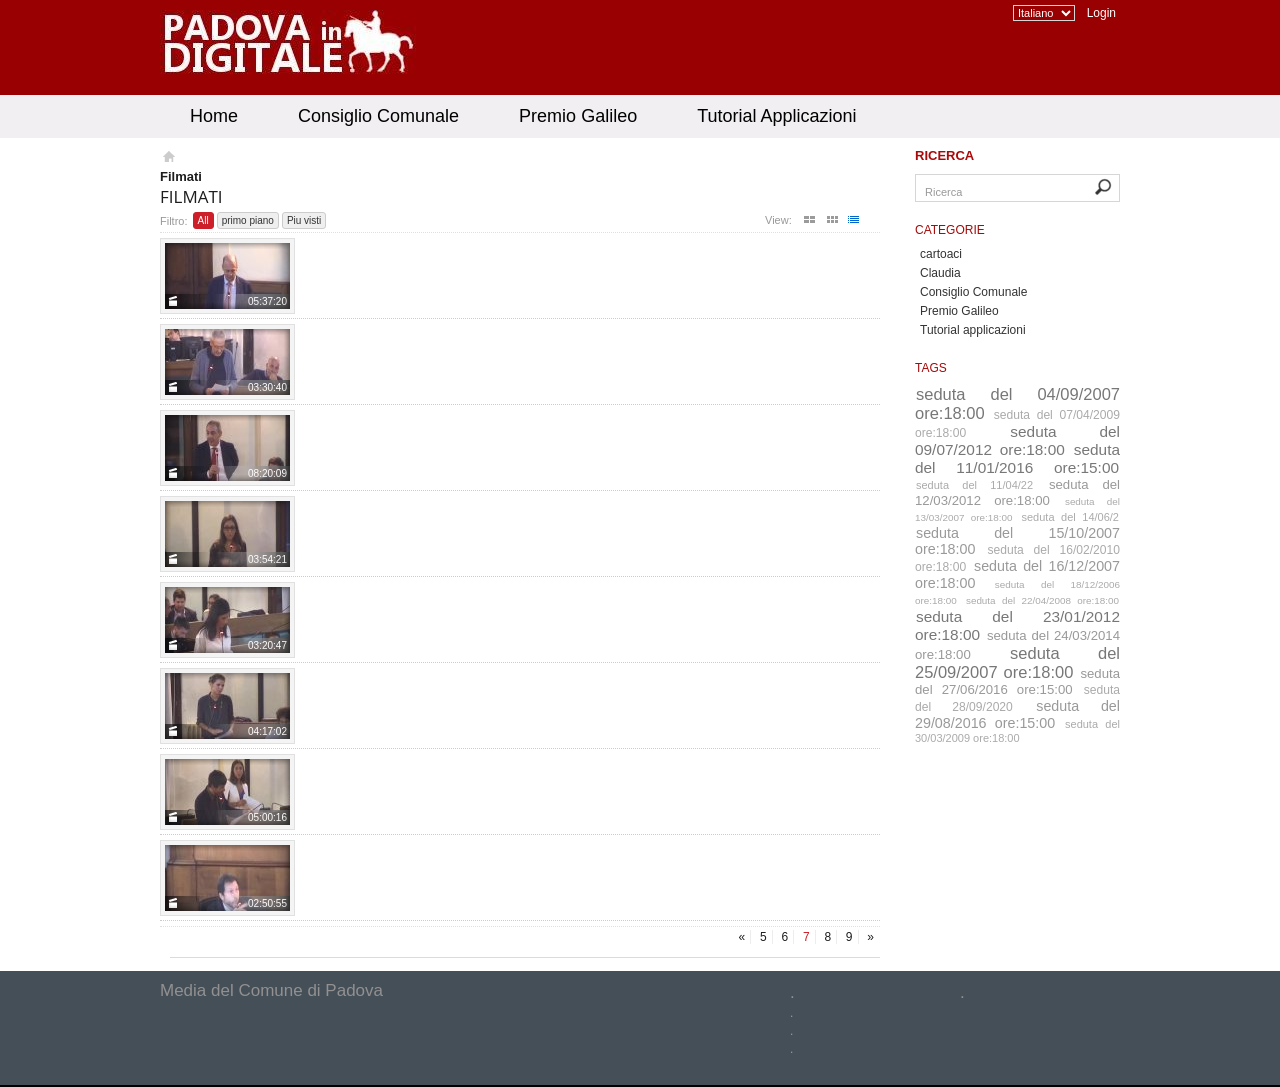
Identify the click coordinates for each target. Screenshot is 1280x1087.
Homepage (167, 159)
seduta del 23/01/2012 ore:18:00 (1017, 625)
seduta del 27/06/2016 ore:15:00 (1017, 681)
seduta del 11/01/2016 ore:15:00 (1017, 458)
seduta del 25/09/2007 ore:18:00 (1017, 662)
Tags (931, 368)
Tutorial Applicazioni (776, 116)
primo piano (248, 220)
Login (1101, 13)
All (203, 220)
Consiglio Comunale (378, 116)
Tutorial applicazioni (973, 330)
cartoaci (941, 254)
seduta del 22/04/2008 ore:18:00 (1042, 600)
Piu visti (304, 220)
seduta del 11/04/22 (974, 485)
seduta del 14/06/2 (1071, 517)
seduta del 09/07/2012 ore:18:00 (1017, 440)
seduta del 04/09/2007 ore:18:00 (1017, 403)
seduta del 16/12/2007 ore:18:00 (1017, 574)
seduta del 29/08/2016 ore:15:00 (1017, 714)
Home (214, 116)
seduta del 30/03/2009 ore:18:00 (1017, 731)
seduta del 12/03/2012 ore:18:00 (1017, 492)
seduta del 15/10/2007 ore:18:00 (1017, 541)
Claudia (940, 273)
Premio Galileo (578, 116)
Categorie (950, 230)
